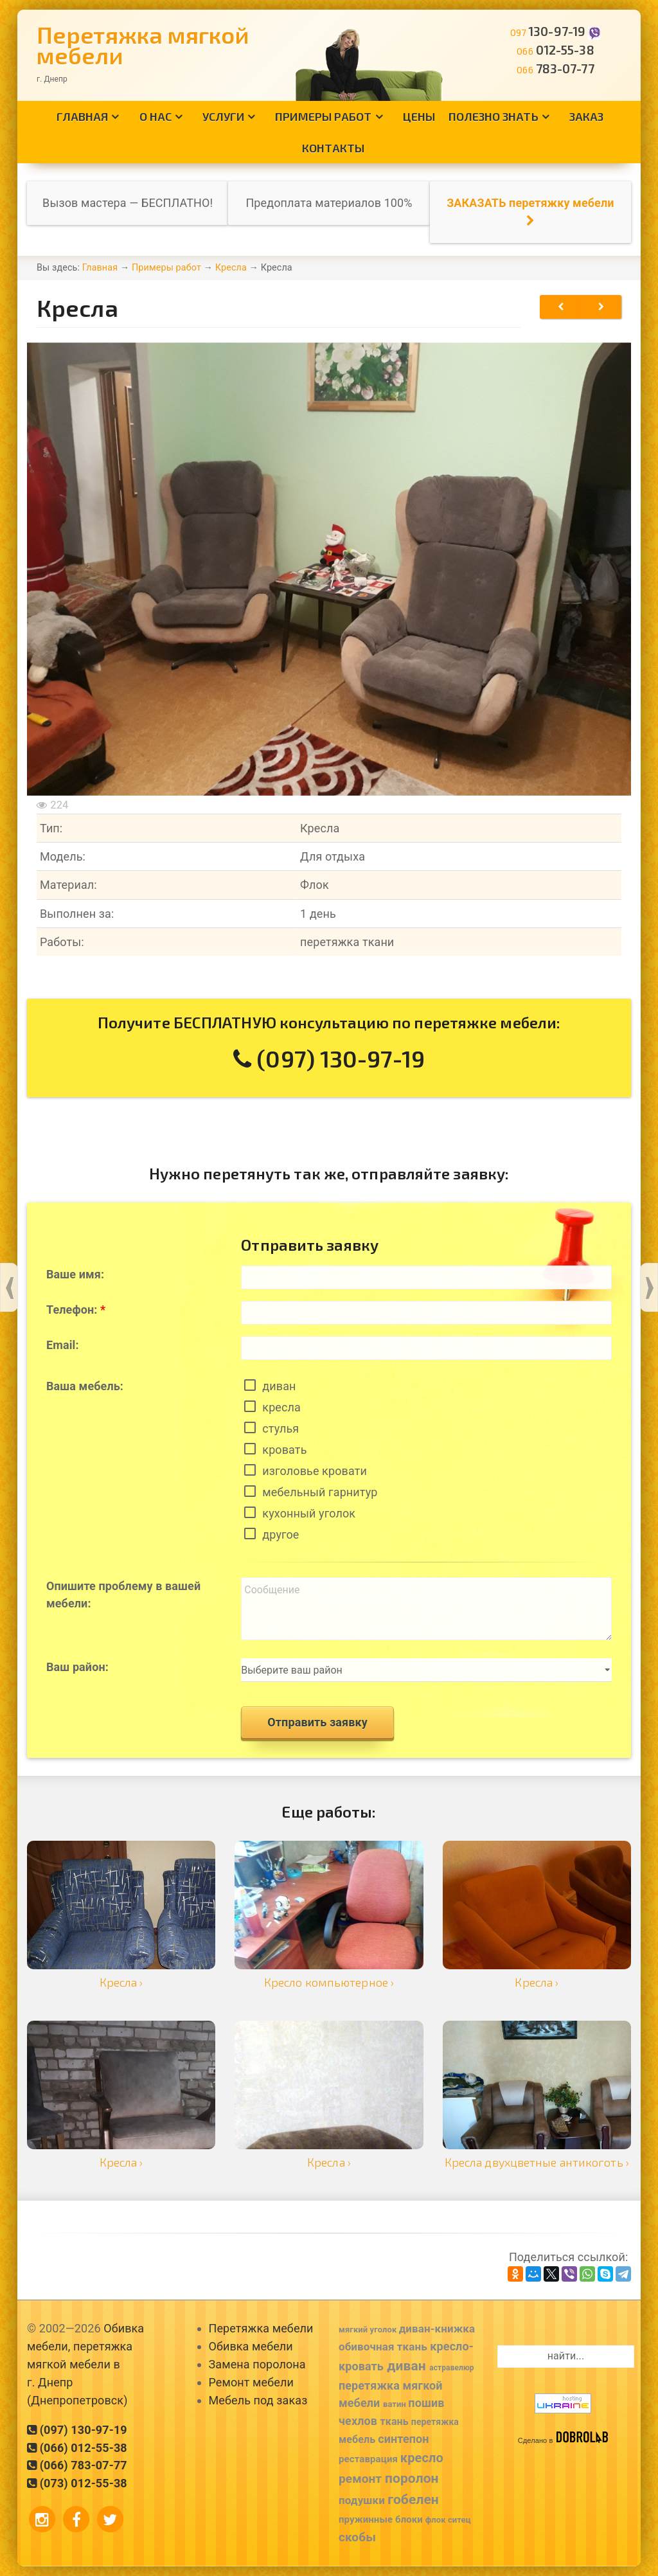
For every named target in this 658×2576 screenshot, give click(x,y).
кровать (284, 1449)
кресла (281, 1407)
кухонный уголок (308, 1513)
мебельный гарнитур (319, 1492)
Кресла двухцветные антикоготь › (537, 2162)
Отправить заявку (317, 1722)
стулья (280, 1428)
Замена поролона (257, 2364)
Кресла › (121, 1982)
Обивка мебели (251, 2346)
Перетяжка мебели (261, 2328)
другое (280, 1534)
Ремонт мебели (251, 2382)
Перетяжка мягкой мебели (143, 45)
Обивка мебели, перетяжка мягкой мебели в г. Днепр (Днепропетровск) (85, 2364)
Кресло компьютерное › (329, 1982)
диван (279, 1386)
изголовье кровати (314, 1471)
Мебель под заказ (258, 2400)
